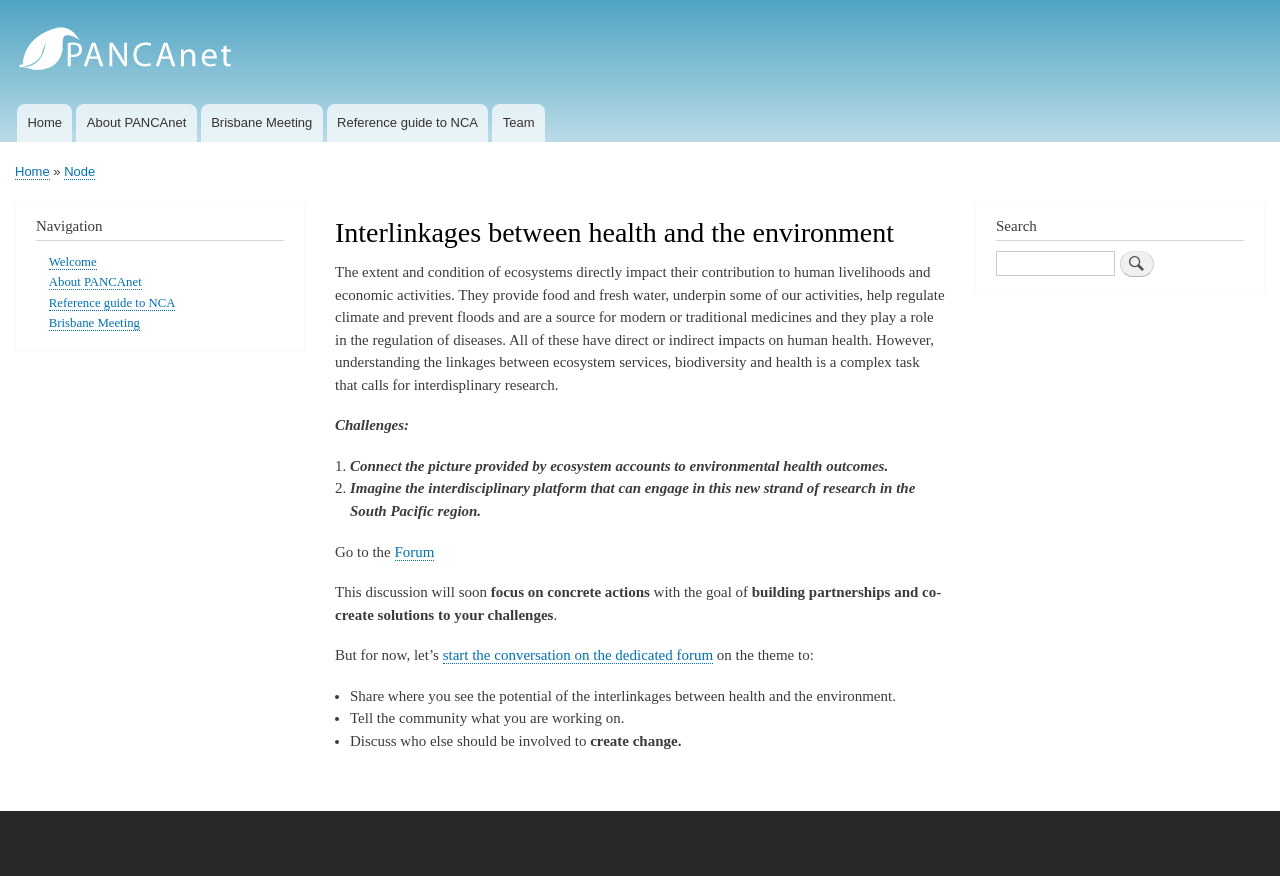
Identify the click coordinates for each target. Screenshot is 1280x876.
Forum (415, 552)
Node (79, 171)
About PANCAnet (136, 122)
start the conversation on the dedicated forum (578, 655)
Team (519, 122)
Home (44, 122)
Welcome (73, 262)
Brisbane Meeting (261, 122)
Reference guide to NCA (407, 122)
